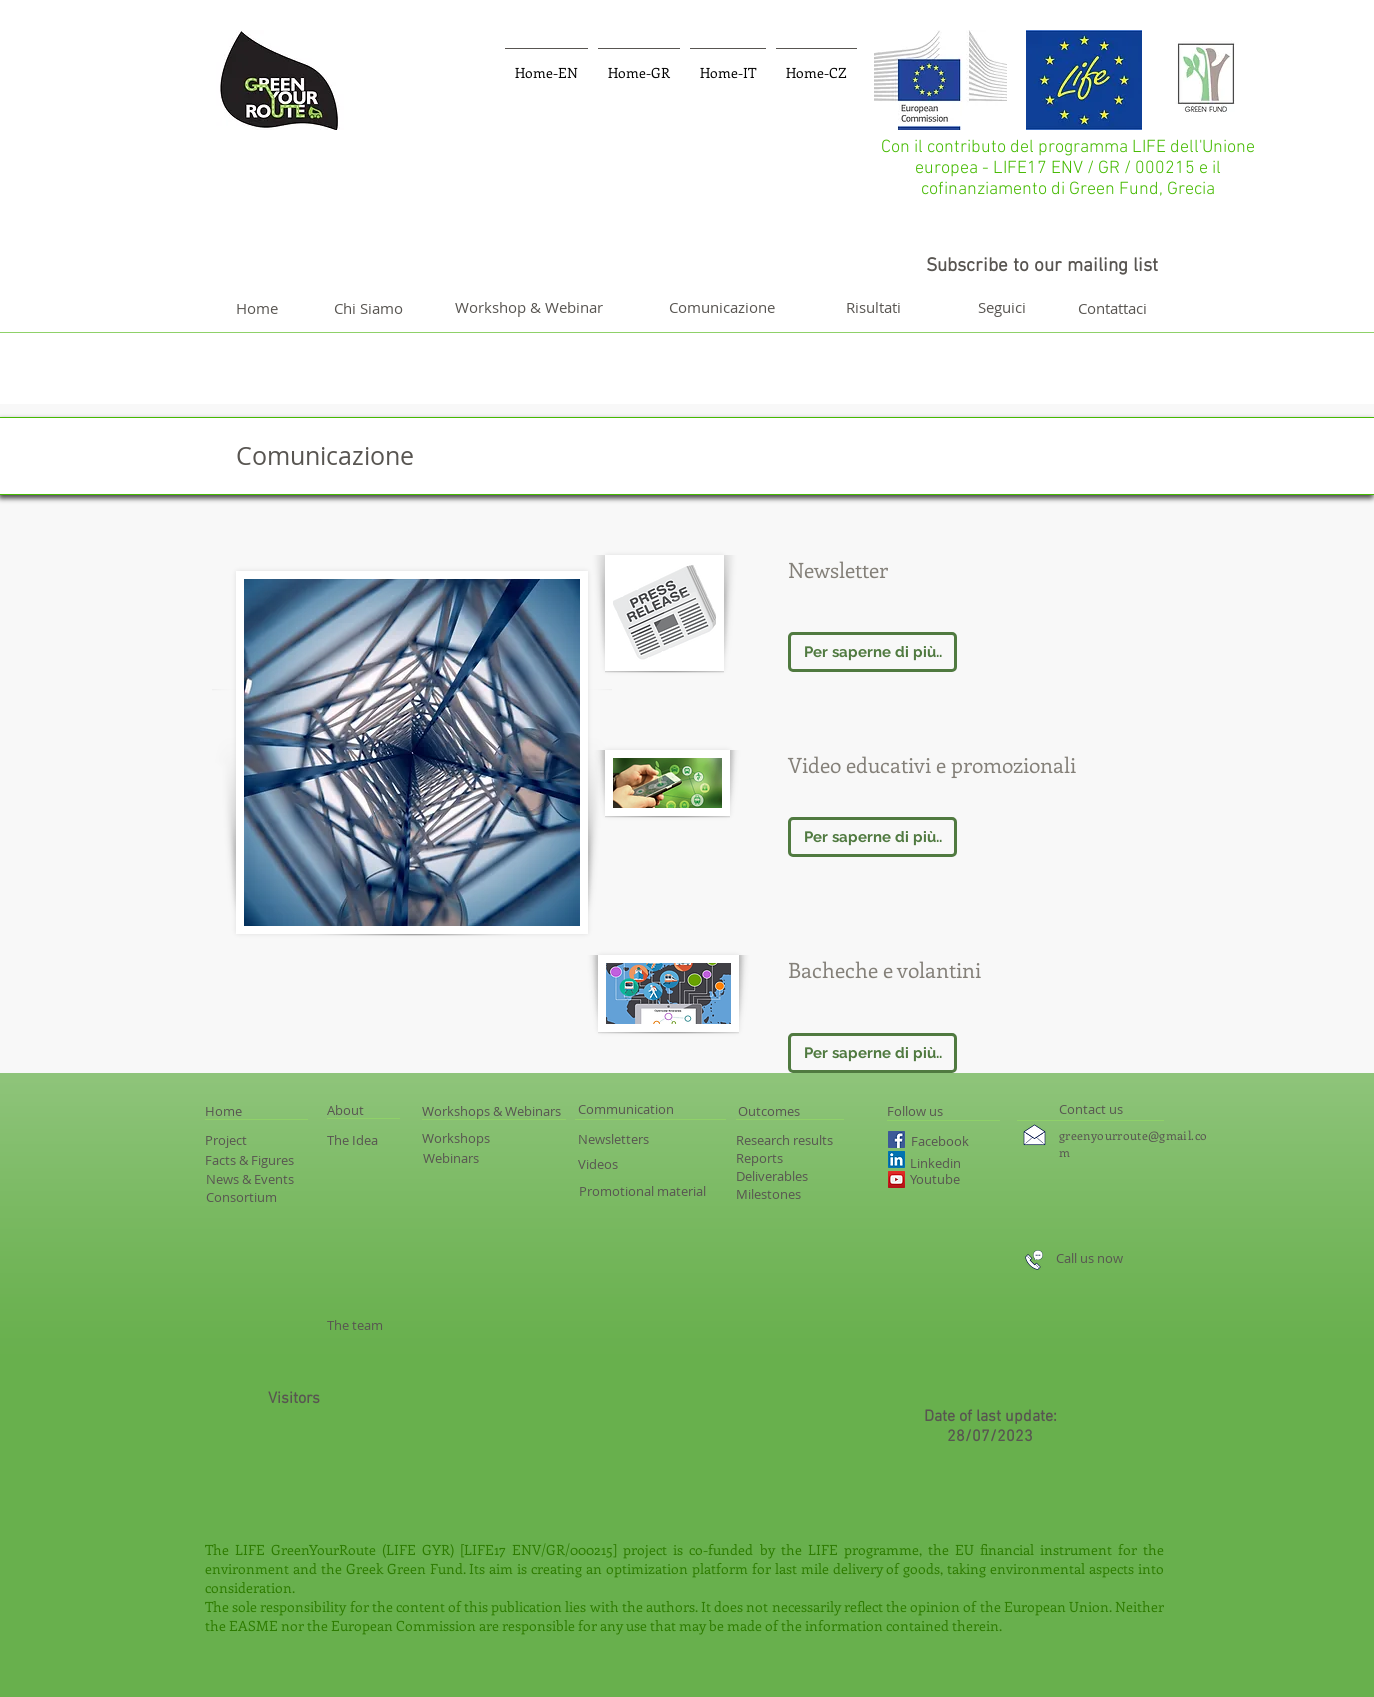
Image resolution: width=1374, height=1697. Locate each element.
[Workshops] (470, 1138)
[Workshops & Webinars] (519, 1111)
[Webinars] (492, 1158)
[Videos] (606, 1164)
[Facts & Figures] (268, 1160)
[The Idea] (367, 1140)
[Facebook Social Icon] (896, 1139)
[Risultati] (873, 307)
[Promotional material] (667, 1191)
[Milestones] (769, 1194)
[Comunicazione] (722, 307)
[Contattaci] (1112, 308)
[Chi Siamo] (368, 308)
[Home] (257, 308)
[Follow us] (940, 1111)
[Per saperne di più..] (872, 652)
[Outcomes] (808, 1111)
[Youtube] (954, 1179)
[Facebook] (951, 1141)
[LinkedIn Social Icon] (896, 1159)
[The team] (356, 1325)
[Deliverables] (787, 1176)
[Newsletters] (615, 1139)
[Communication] (649, 1109)
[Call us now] (1131, 1258)
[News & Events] (267, 1179)
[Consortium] (255, 1197)
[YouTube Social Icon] (896, 1179)
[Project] (239, 1140)
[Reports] (774, 1158)
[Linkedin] (965, 1163)
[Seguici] (1002, 307)
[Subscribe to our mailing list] (1042, 267)
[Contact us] (1090, 1109)
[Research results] (816, 1140)
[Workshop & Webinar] (528, 307)
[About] (362, 1110)
